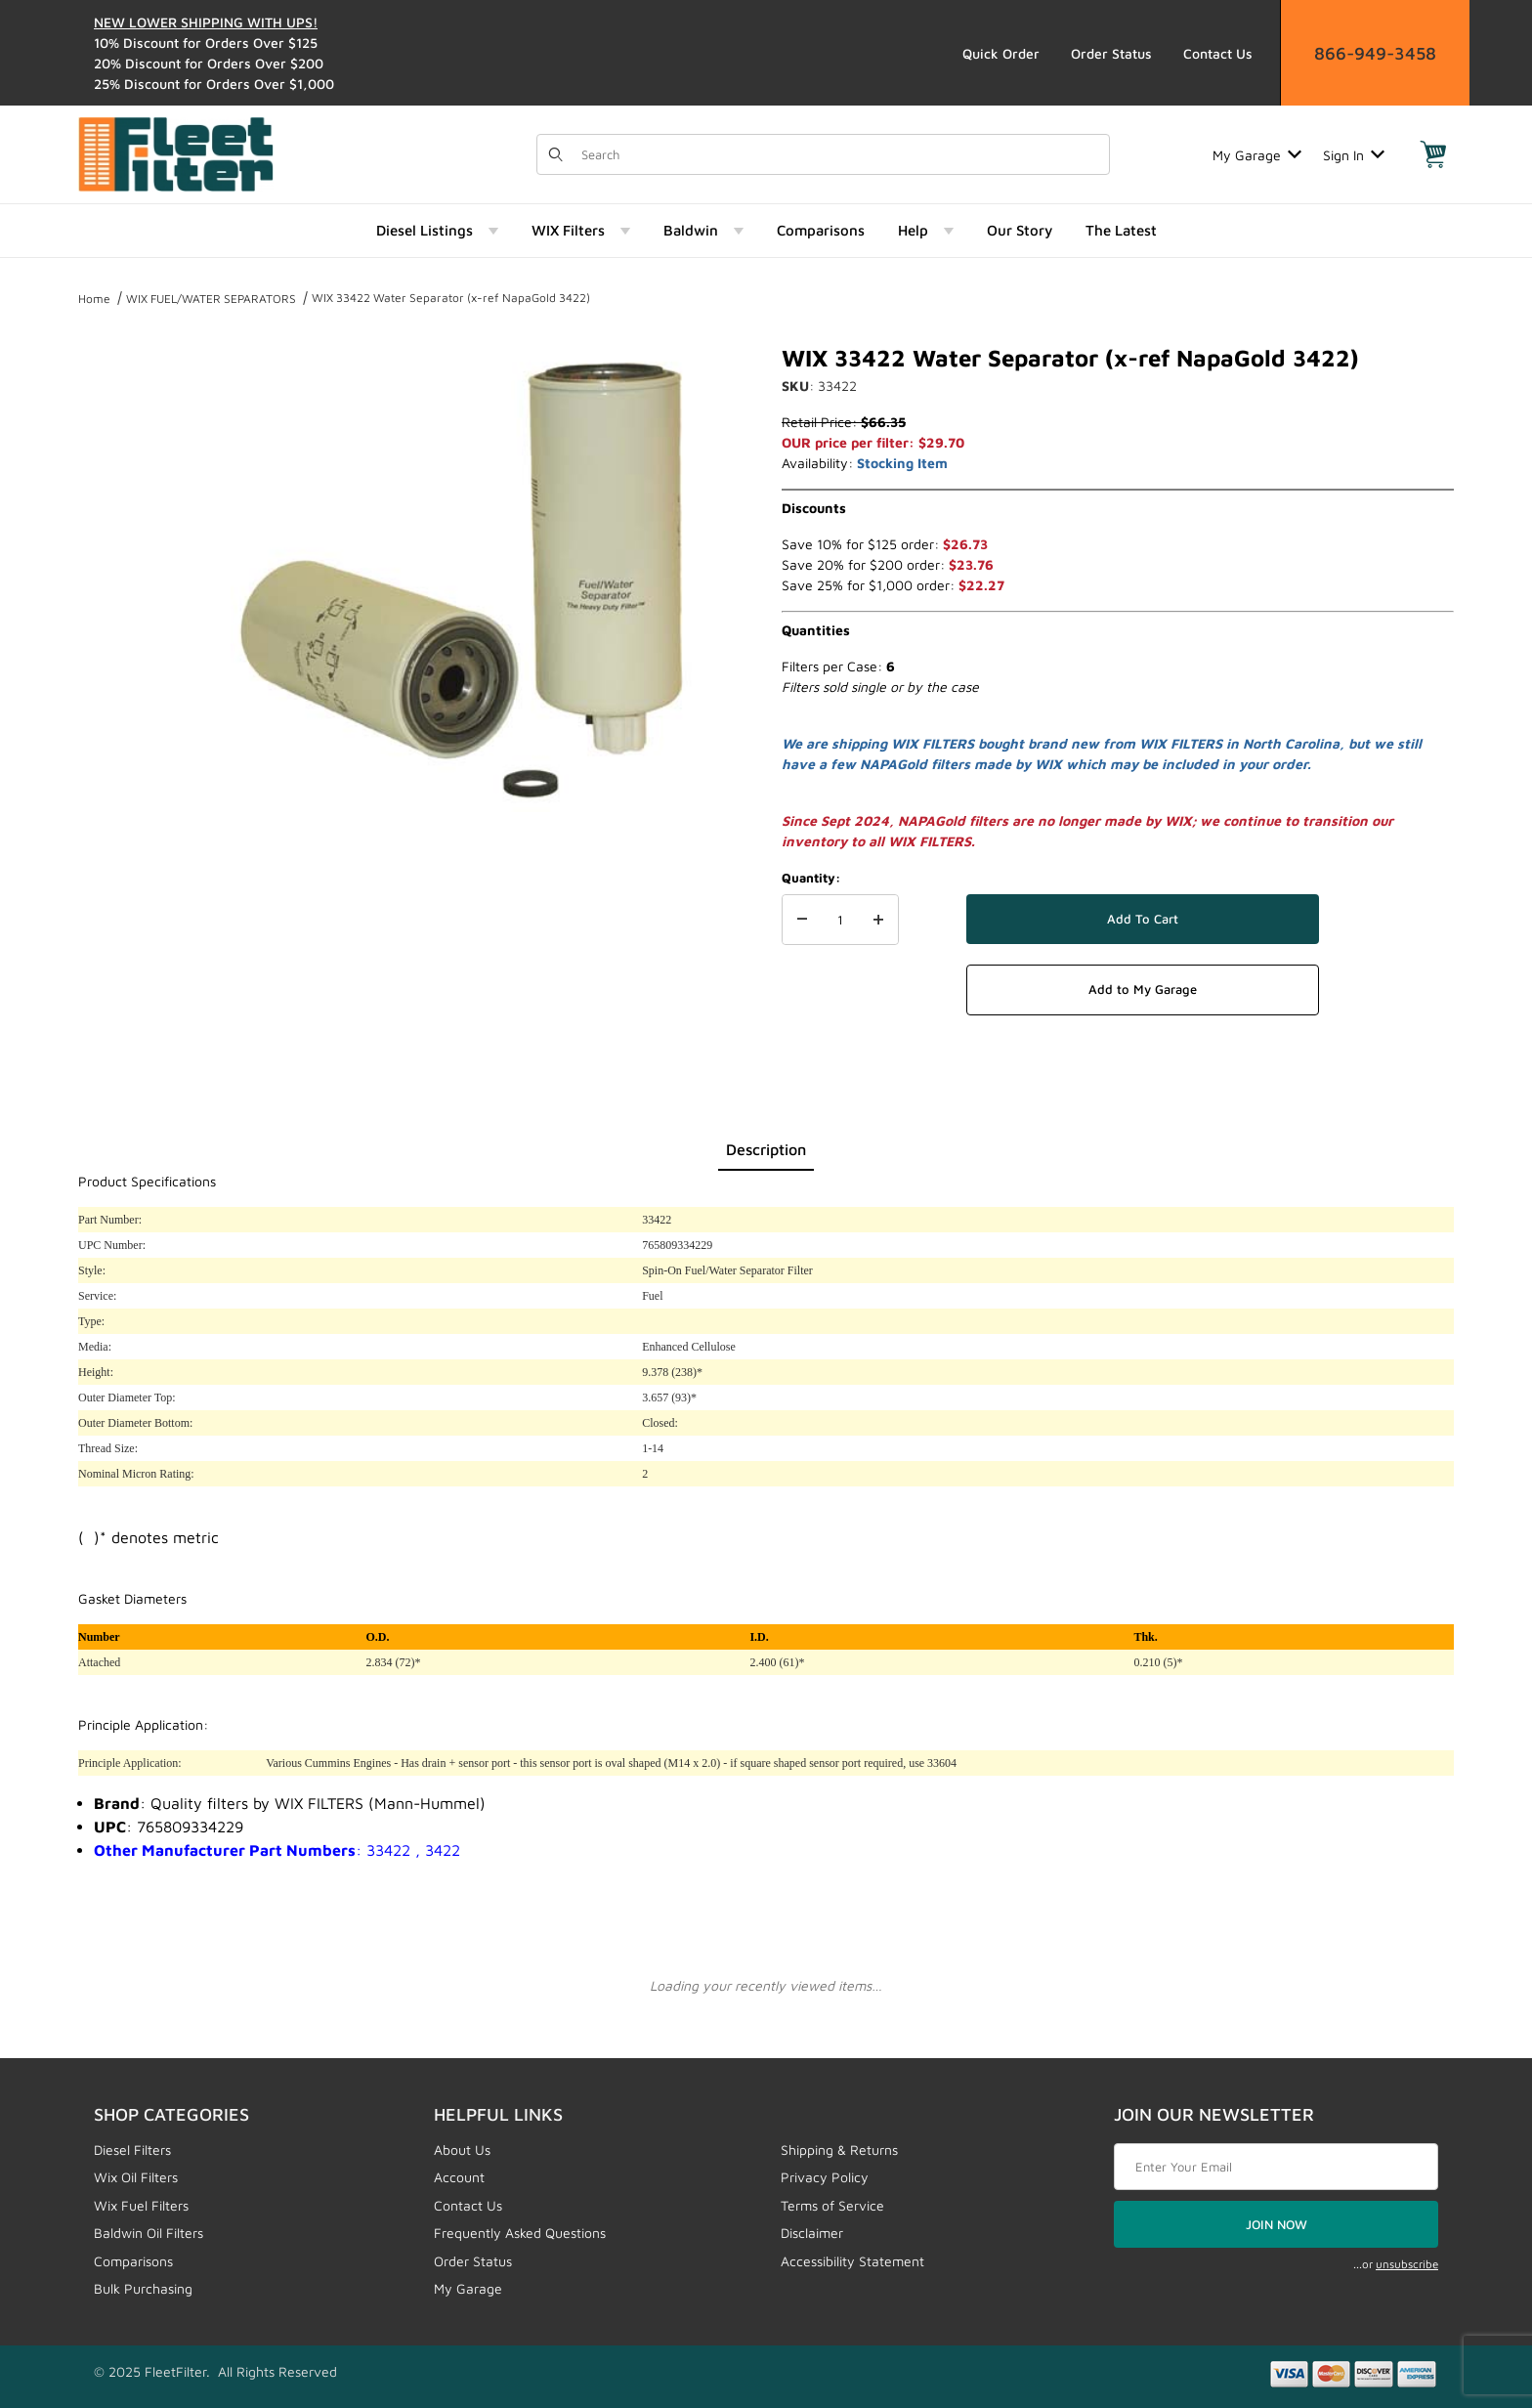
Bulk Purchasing (143, 2288)
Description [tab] (766, 1149)
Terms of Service (832, 2205)
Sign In (1353, 155)
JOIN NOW (1276, 2224)
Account (459, 2177)
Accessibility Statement (852, 2261)
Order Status (1111, 53)
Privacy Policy (825, 2177)
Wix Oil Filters (136, 2177)
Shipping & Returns (839, 2149)
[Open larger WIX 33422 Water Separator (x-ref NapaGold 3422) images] (463, 577)
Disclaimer (812, 2232)
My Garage (1257, 155)
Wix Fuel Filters (141, 2205)
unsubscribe (1407, 2264)
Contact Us (1218, 53)
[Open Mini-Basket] (1433, 154)
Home (94, 298)
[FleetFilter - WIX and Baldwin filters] (176, 153)
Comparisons (133, 2261)
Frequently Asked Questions (520, 2232)
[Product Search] (839, 154)
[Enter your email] (1276, 2166)
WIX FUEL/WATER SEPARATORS (211, 298)
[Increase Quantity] (878, 919)
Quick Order (1001, 53)
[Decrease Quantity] (802, 919)
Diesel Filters (132, 2149)
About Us (462, 2149)
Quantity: (811, 877)
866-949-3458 (1375, 53)
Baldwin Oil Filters (148, 2232)
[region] (117, 569)
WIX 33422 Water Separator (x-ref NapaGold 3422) (451, 297)
